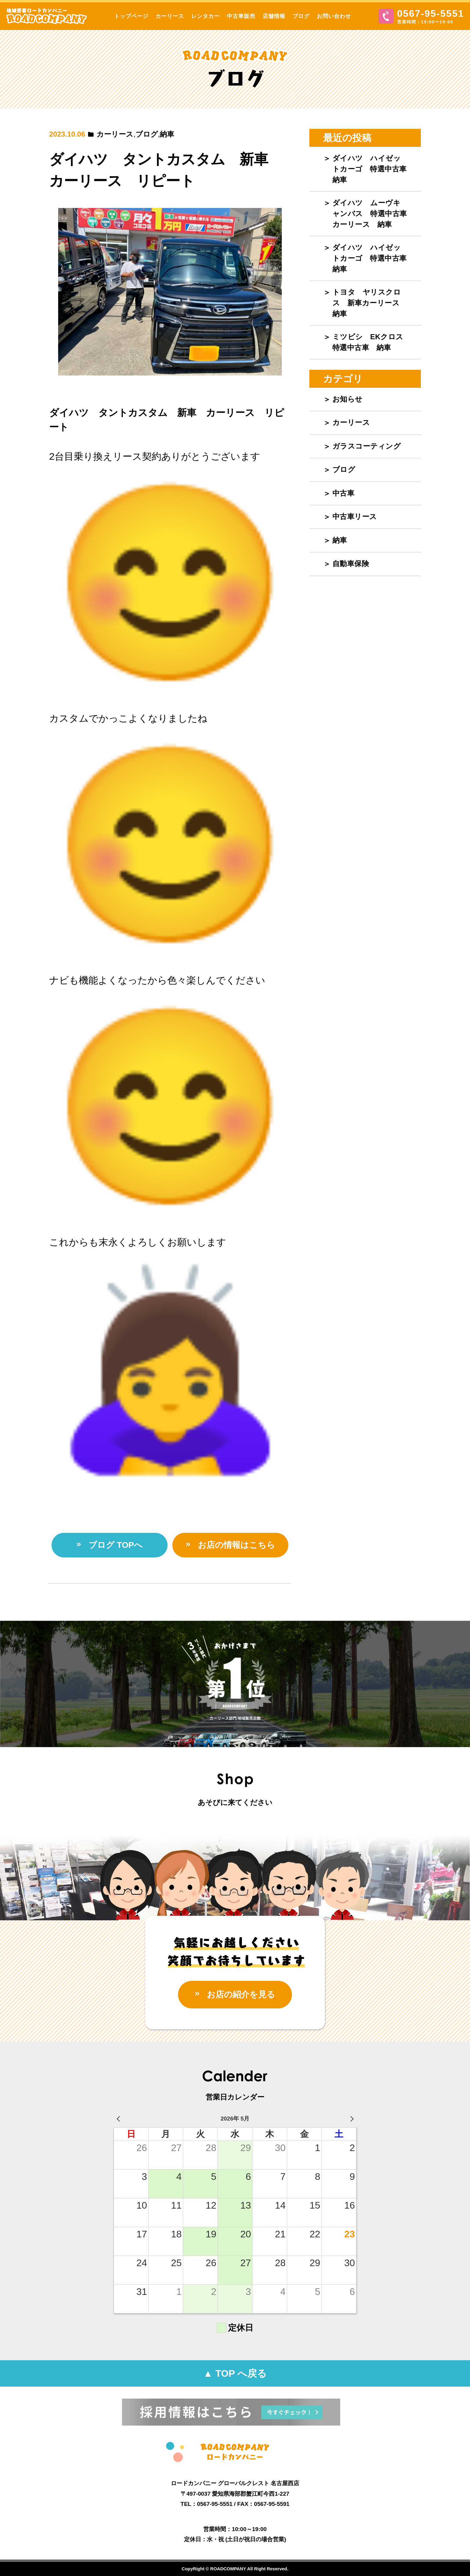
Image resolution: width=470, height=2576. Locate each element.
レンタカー (205, 16)
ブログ (301, 16)
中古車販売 (241, 16)
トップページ (131, 16)
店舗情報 (274, 16)
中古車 (343, 493)
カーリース (170, 16)
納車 (167, 134)
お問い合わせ (334, 16)
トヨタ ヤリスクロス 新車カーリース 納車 (369, 303)
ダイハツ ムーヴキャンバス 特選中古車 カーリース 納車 (373, 213)
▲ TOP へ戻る (235, 2373)
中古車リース (354, 516)
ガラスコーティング (366, 446)
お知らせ (347, 399)
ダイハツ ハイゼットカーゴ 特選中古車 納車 (373, 169)
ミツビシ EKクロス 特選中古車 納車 (371, 342)
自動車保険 (350, 563)
